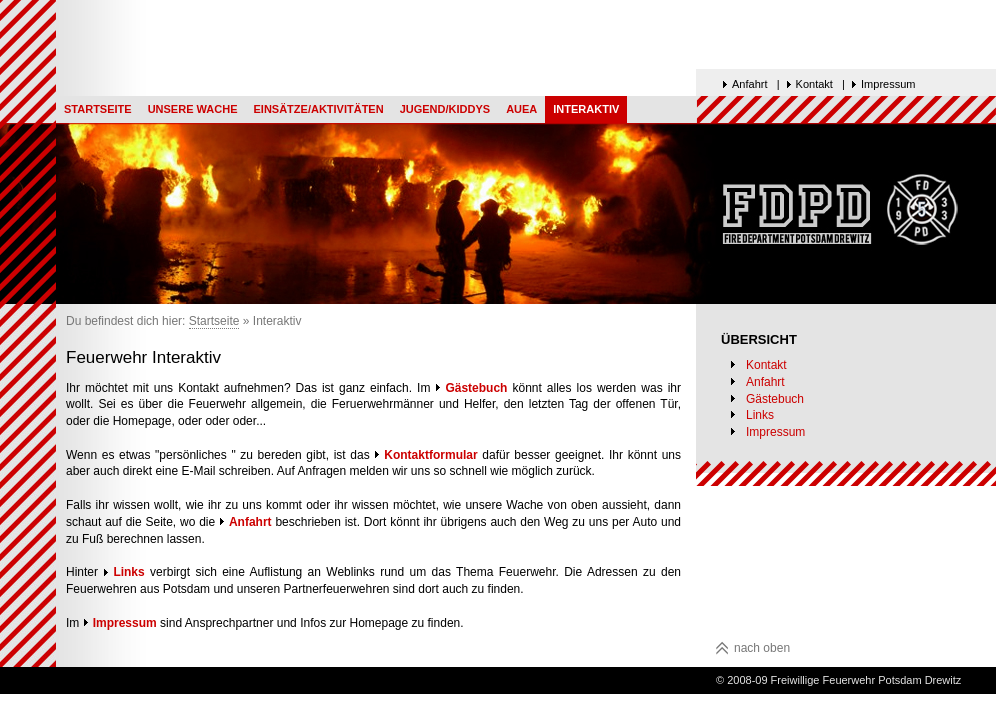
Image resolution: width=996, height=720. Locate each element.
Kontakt (814, 84)
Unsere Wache (193, 109)
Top (309, 7)
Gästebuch (775, 399)
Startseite (98, 109)
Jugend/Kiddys (445, 109)
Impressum (888, 84)
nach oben (762, 648)
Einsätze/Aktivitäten (318, 109)
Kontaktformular (430, 455)
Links (760, 415)
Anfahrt (749, 84)
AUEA (521, 109)
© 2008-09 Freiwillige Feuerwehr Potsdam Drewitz (838, 680)
